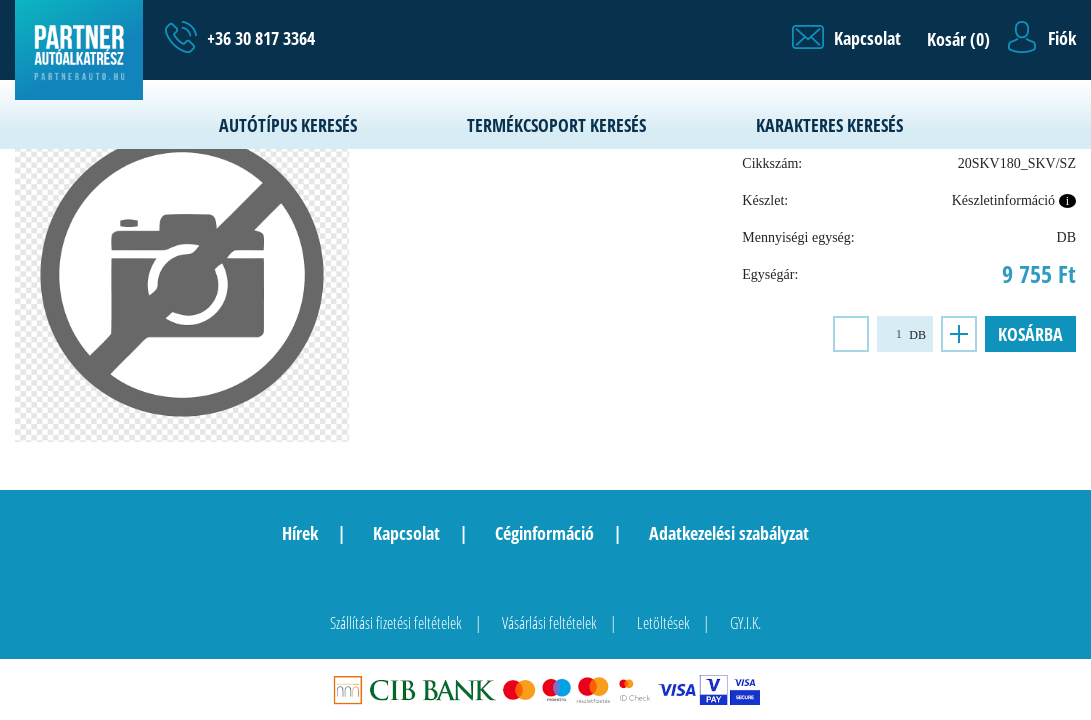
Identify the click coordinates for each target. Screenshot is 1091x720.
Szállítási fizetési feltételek (396, 623)
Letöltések (663, 623)
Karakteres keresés (829, 125)
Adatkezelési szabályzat (729, 533)
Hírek (300, 533)
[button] (846, 38)
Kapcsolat (406, 533)
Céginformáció (544, 533)
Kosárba (1030, 334)
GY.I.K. (745, 623)
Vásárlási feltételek (549, 623)
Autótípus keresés (288, 125)
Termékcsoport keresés (556, 125)
